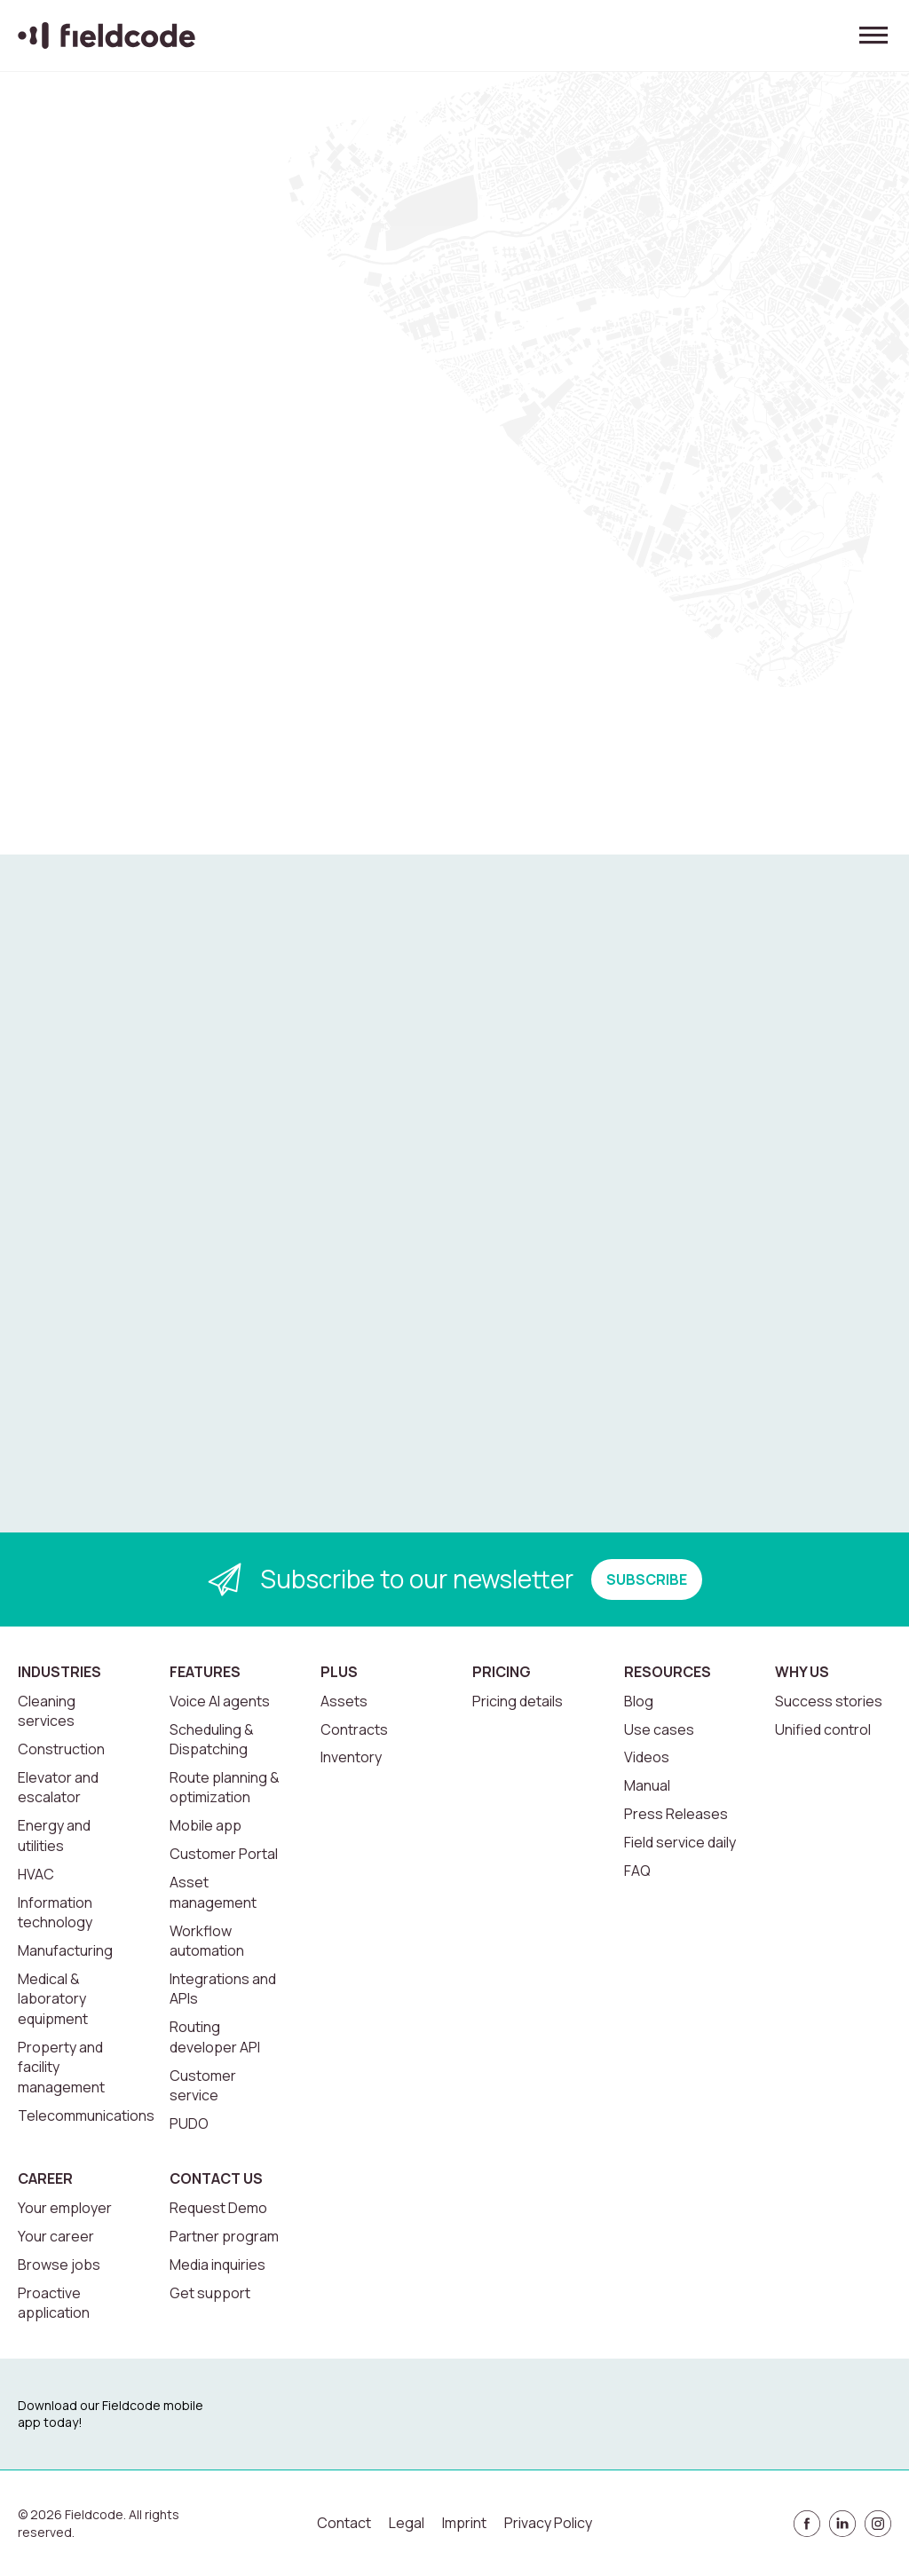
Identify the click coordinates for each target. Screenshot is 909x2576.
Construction (61, 1749)
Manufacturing (65, 1950)
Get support (210, 2293)
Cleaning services (46, 1710)
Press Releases (676, 1814)
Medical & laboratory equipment (53, 1999)
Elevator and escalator (58, 1787)
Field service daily (680, 1842)
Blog (638, 1701)
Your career (56, 2236)
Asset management (213, 1891)
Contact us (216, 2178)
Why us (802, 1672)
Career (45, 2178)
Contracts (354, 1729)
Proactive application (54, 2302)
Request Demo (218, 2208)
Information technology (55, 1912)
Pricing (501, 1672)
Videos (646, 1757)
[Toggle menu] (873, 35)
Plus (339, 1672)
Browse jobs (59, 2264)
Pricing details (517, 1701)
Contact (344, 2523)
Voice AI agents (220, 1701)
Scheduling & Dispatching (212, 1739)
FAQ (637, 1870)
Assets (344, 1701)
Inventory (351, 1757)
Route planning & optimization (225, 1787)
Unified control (823, 1729)
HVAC (36, 1874)
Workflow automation (207, 1940)
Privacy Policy (548, 2523)
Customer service (203, 2085)
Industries (59, 1672)
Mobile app (205, 1825)
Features (205, 1672)
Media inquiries (217, 2264)
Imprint (464, 2523)
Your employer (65, 2208)
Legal (406, 2523)
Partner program (224, 2236)
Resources (667, 1672)
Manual (647, 1785)
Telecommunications (86, 2115)
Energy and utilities (54, 1835)
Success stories (828, 1701)
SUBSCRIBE (646, 1579)
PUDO (189, 2123)
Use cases (659, 1729)
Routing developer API (215, 2036)
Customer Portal (224, 1853)
